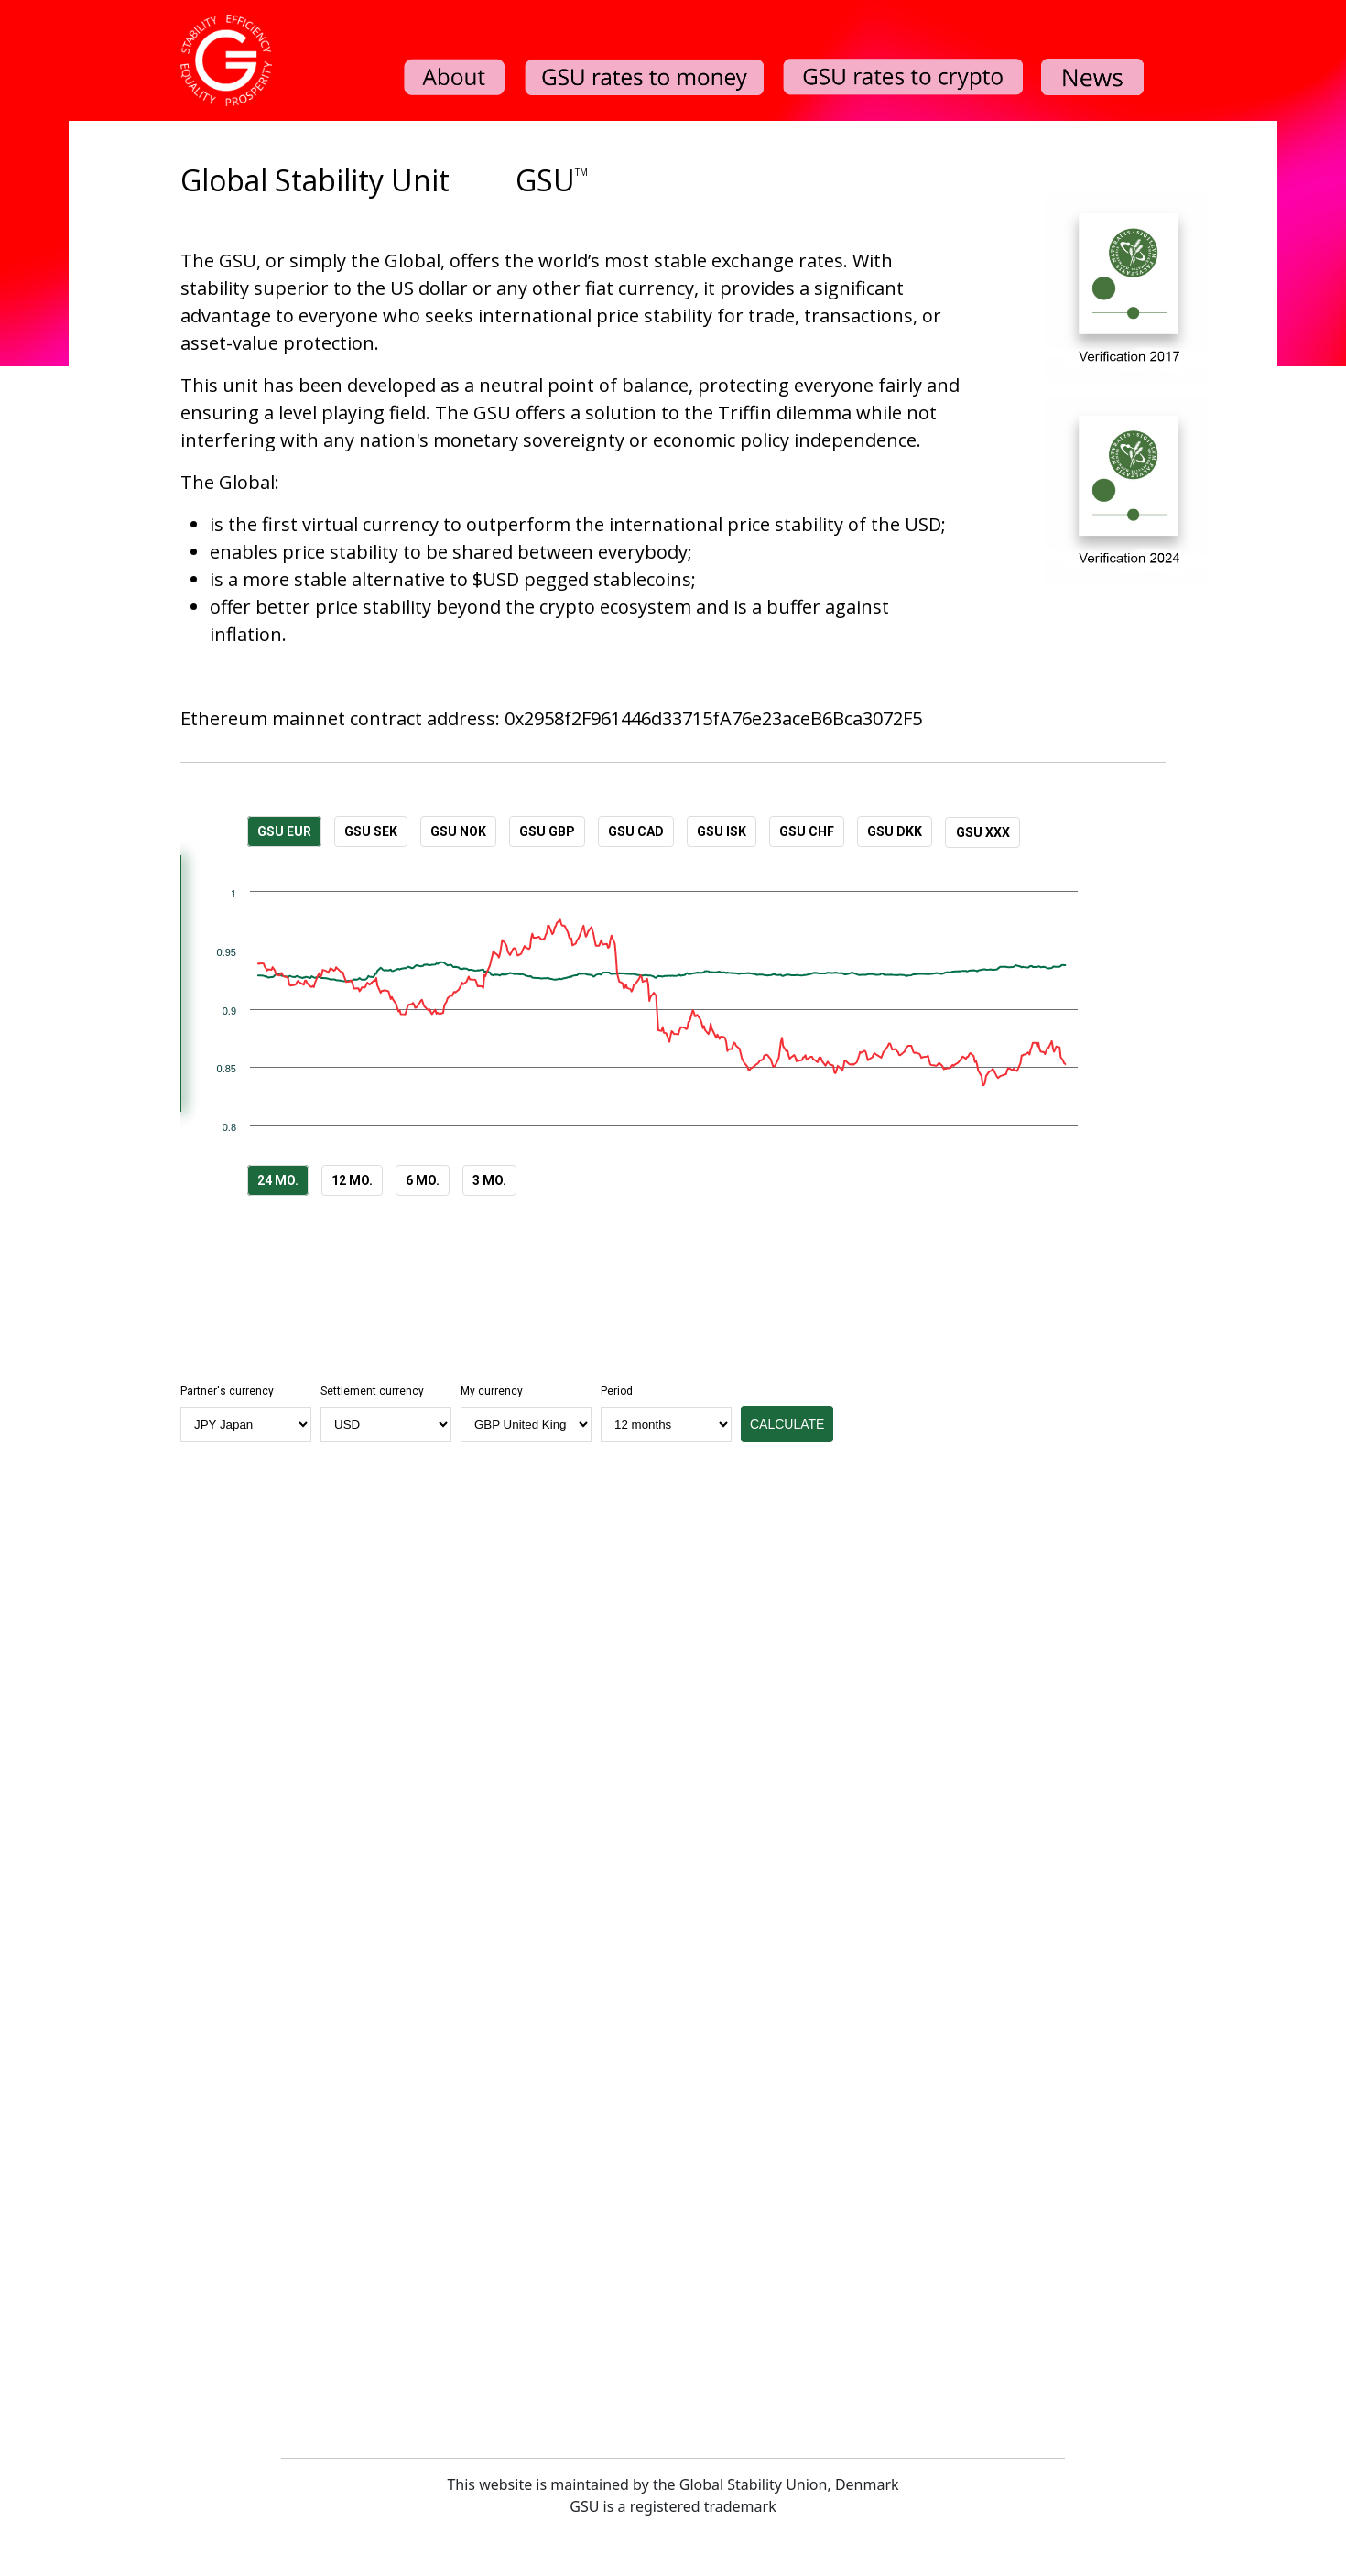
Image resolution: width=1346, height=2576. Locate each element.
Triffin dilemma (785, 412)
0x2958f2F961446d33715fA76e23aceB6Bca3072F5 (713, 718)
